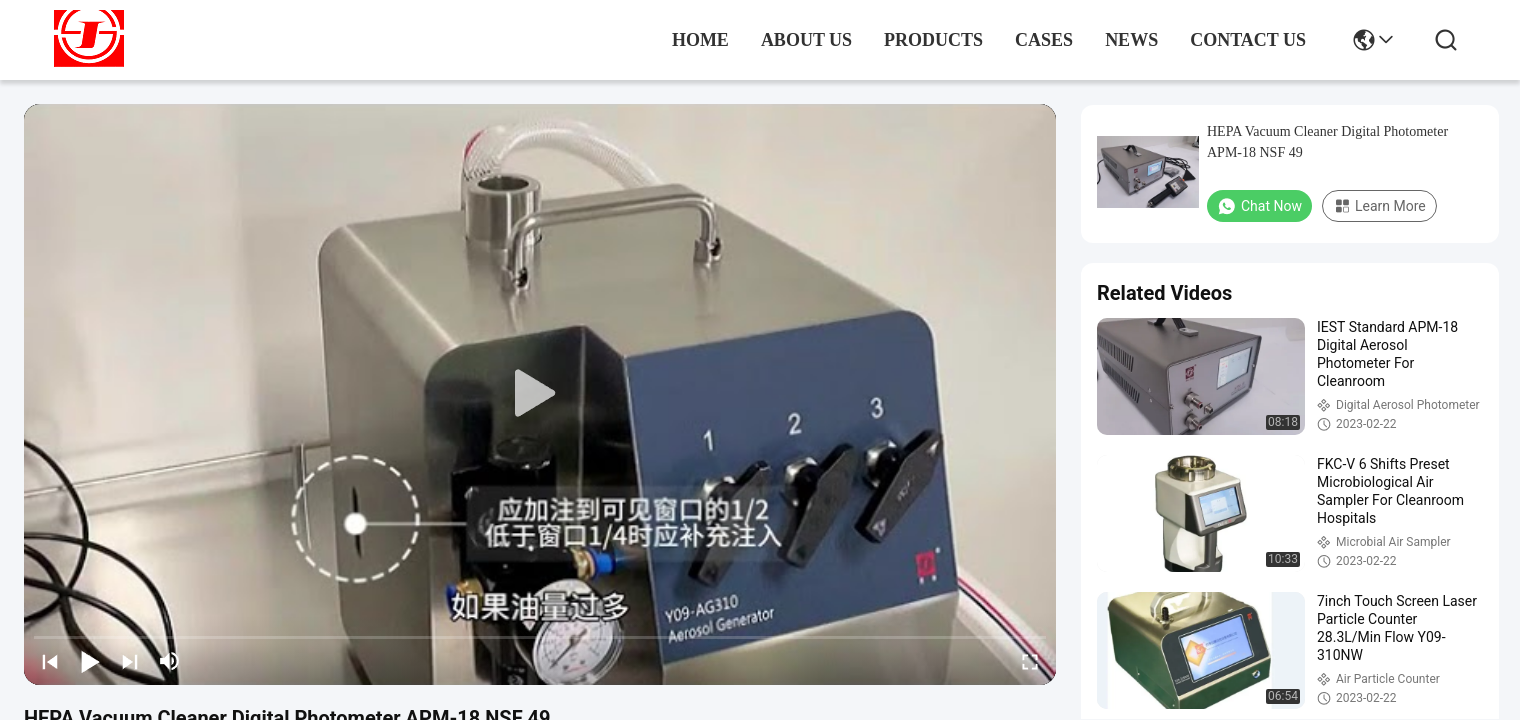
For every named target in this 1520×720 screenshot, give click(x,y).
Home (700, 40)
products (933, 40)
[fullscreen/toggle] (1030, 661)
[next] (130, 661)
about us (806, 40)
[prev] (50, 661)
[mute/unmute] (170, 661)
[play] (540, 394)
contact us (1248, 40)
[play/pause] (90, 661)
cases (1044, 40)
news (1131, 40)
